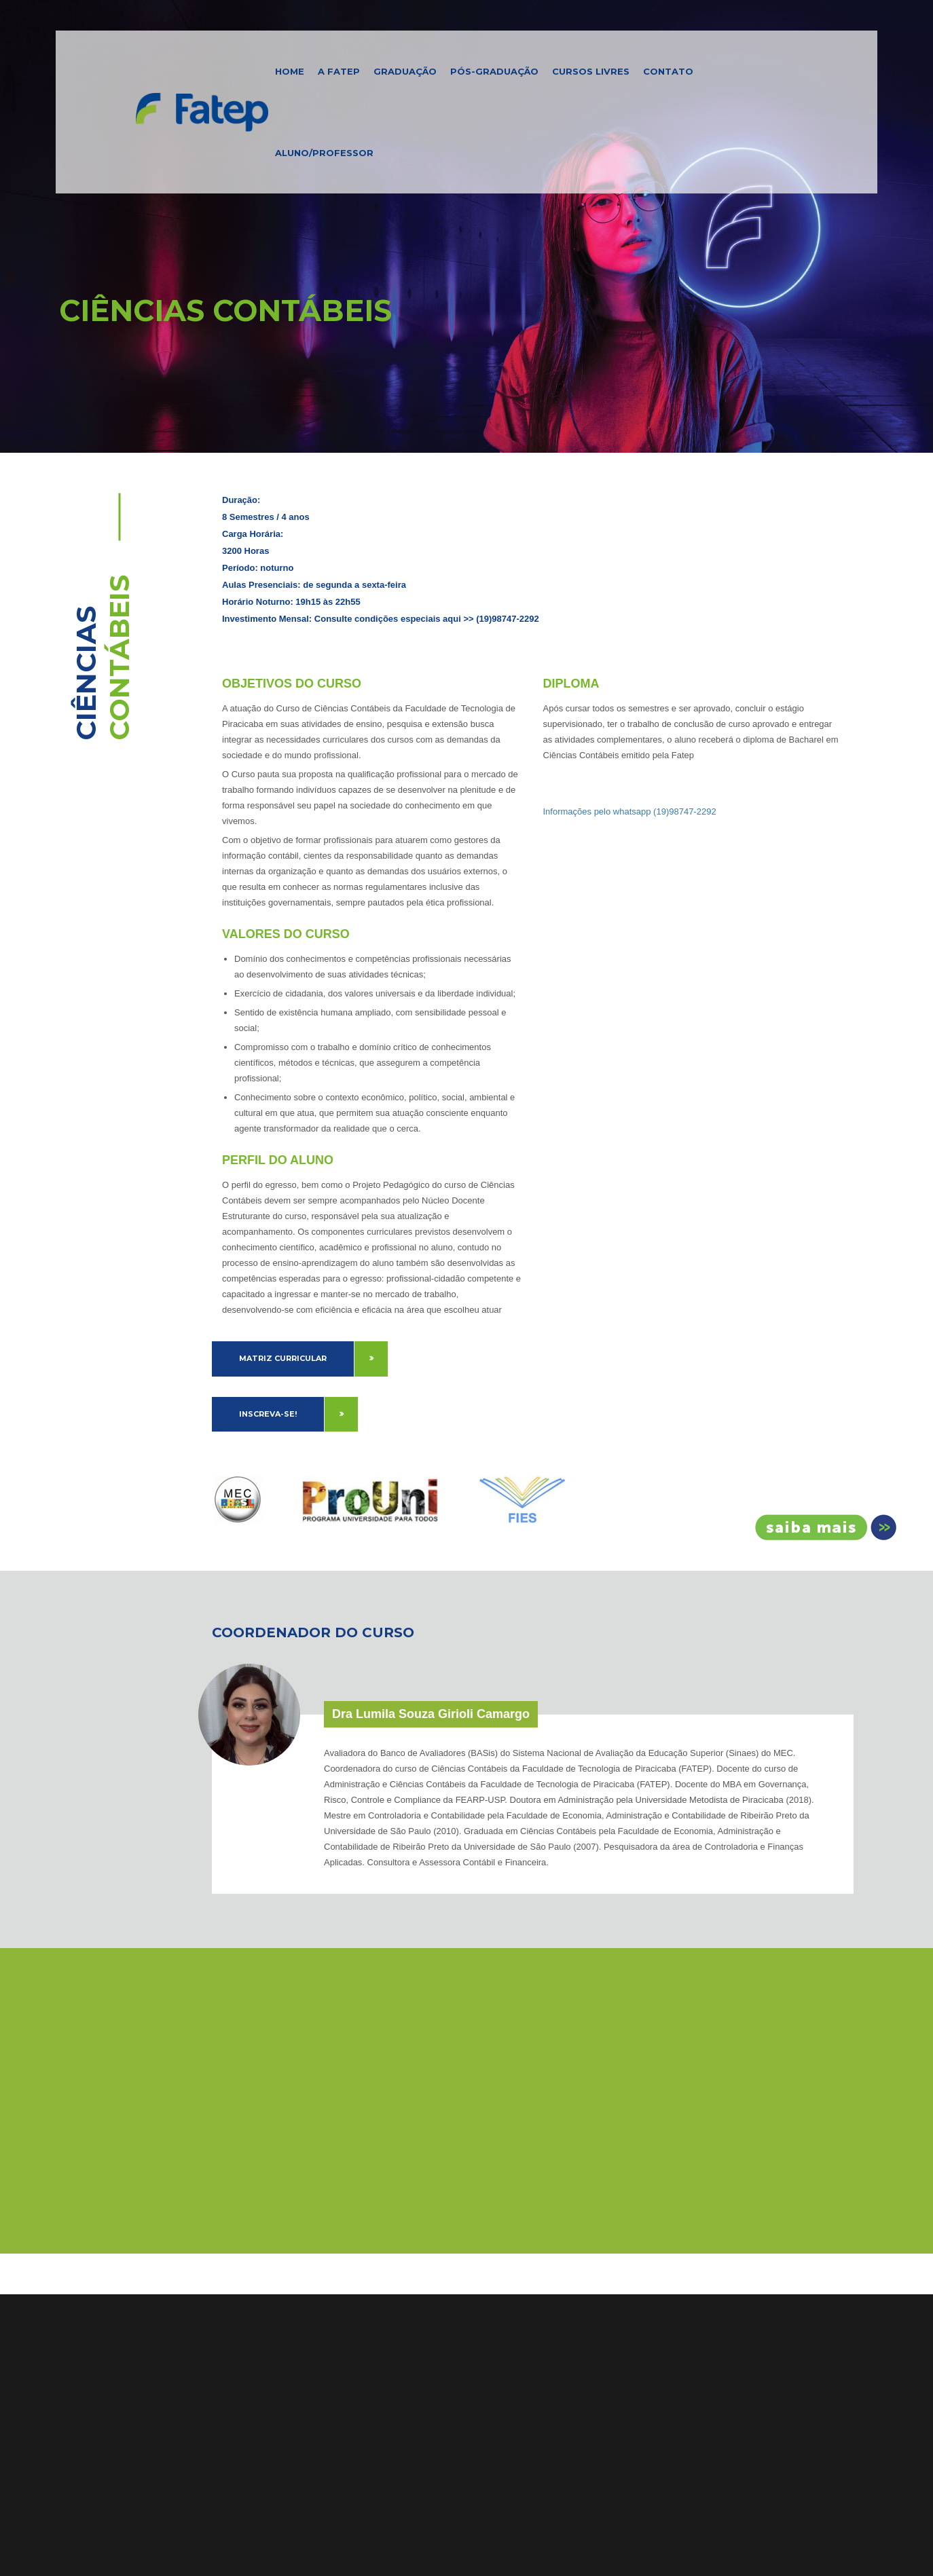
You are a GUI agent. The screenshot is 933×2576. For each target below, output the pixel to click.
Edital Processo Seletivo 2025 (564, 2312)
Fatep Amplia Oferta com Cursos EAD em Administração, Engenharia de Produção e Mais (576, 2376)
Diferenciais (208, 2294)
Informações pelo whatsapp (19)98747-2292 (629, 811)
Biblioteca (82, 2368)
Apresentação (214, 2276)
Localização (208, 2349)
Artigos (76, 2404)
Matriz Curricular (283, 1358)
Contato (668, 71)
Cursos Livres (590, 71)
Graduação (405, 71)
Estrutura (203, 2313)
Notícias (78, 2386)
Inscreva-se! (268, 1414)
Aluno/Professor (324, 152)
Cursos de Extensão (106, 2331)
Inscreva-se (821, 1527)
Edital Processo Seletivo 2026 (564, 2294)
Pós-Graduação (494, 71)
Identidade (207, 2331)
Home (289, 71)
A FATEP (339, 71)
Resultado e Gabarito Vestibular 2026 (581, 2276)
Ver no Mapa (347, 2361)
